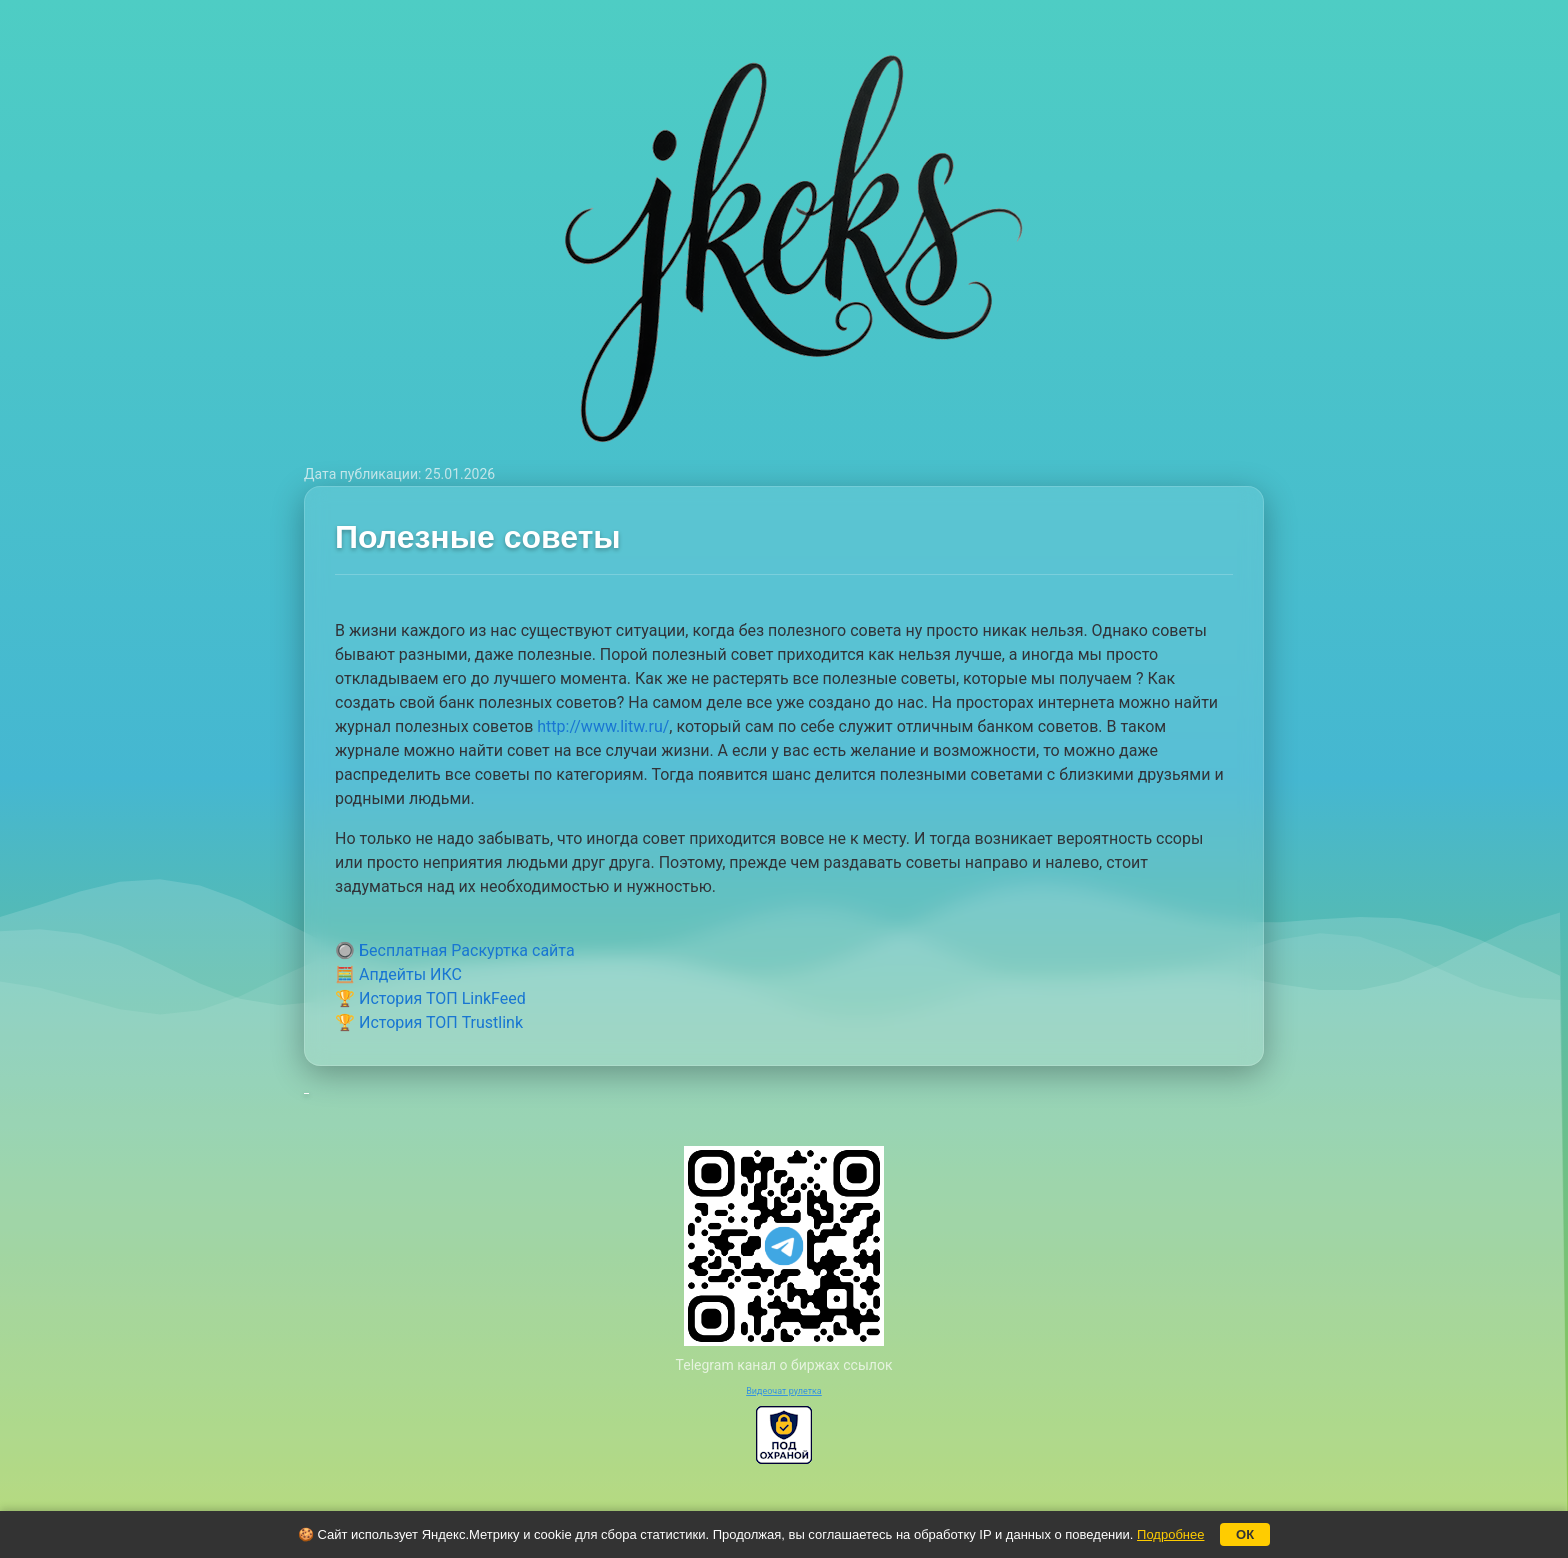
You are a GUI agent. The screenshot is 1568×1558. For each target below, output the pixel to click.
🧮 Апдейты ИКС (398, 974)
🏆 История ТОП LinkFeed (430, 998)
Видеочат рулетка (784, 1391)
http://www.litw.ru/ (603, 726)
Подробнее (1170, 1534)
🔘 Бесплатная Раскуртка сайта (455, 950)
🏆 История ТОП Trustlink (429, 1022)
